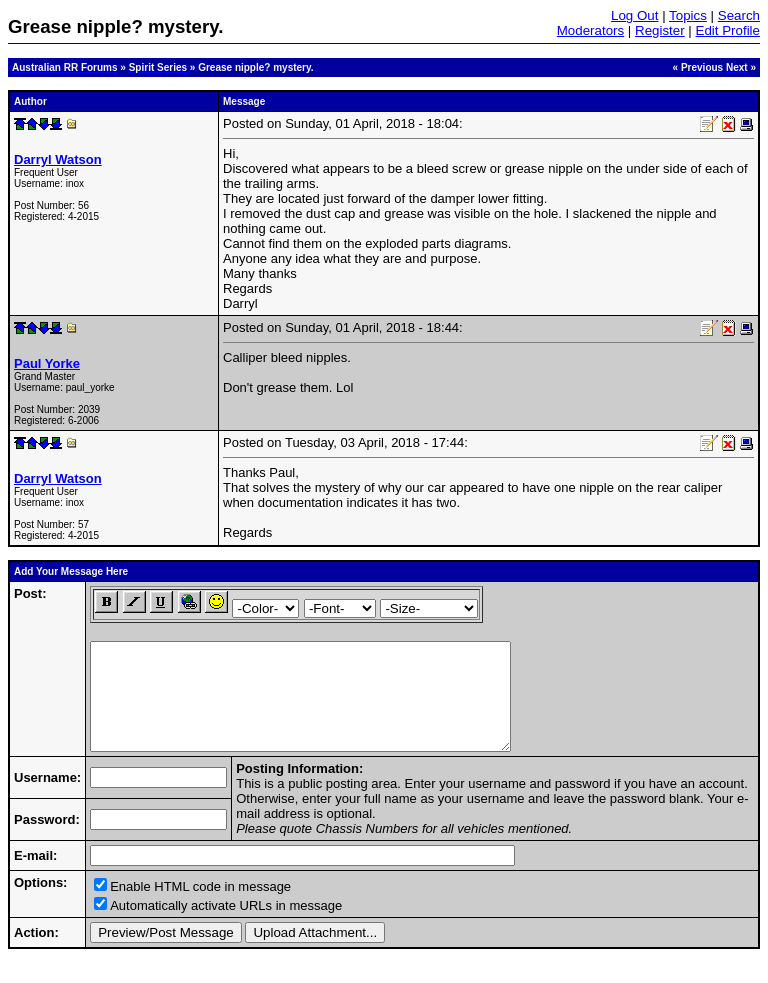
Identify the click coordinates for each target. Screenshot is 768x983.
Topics (688, 15)
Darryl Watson (58, 159)
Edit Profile (728, 30)
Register (660, 30)
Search (739, 15)
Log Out (634, 15)
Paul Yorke (47, 363)
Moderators (590, 30)
